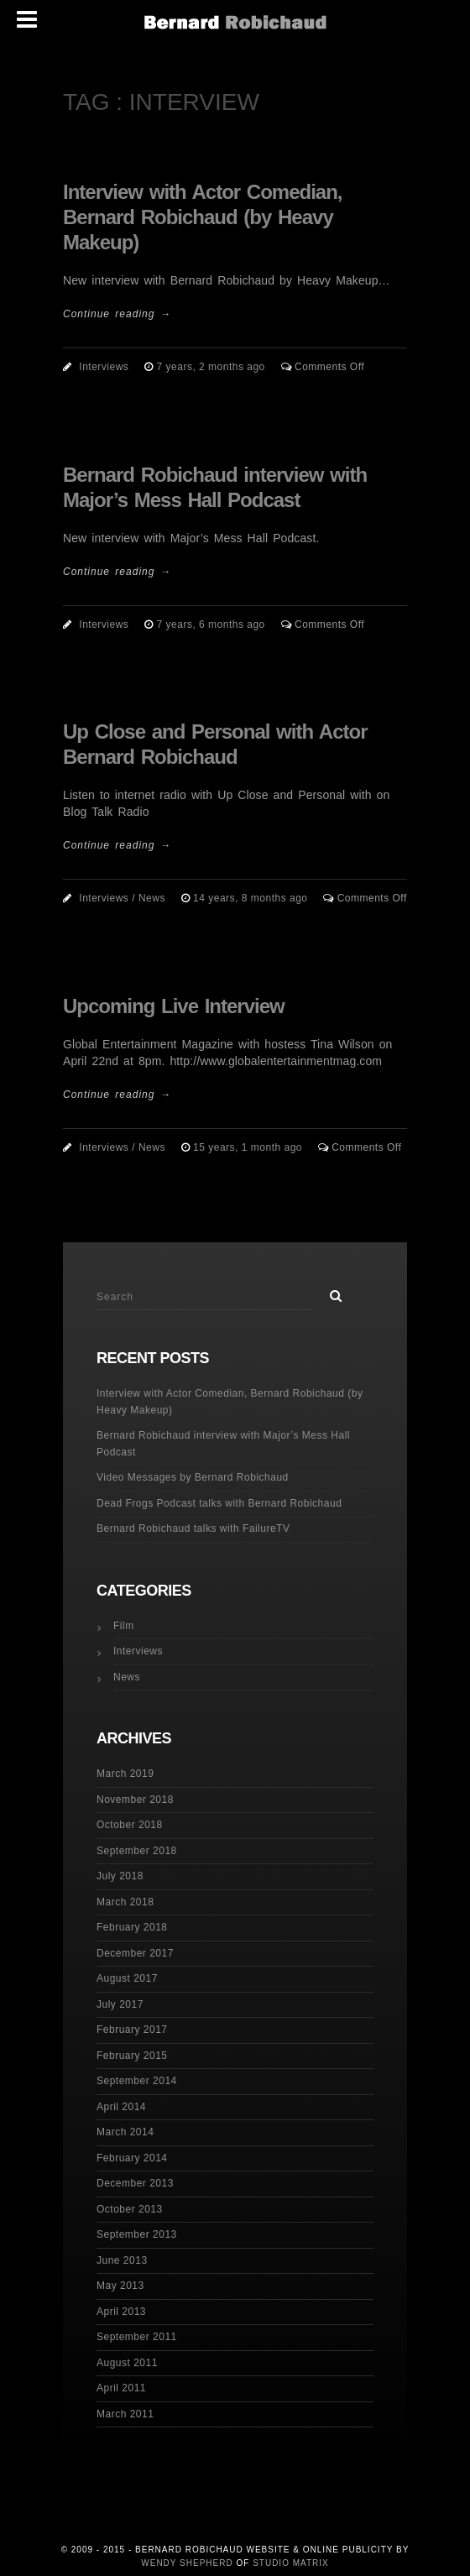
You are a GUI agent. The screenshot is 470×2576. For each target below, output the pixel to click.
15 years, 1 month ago (249, 1147)
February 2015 (132, 2055)
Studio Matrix (291, 2563)
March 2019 (125, 1773)
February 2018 (132, 1927)
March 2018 (125, 1902)
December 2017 (135, 1953)
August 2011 (127, 2363)
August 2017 (127, 1978)
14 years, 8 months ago (252, 898)
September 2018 (137, 1851)
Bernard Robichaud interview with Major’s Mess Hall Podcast (223, 1443)
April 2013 (121, 2311)
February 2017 (132, 2029)
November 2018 (135, 1799)
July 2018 (120, 1876)
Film (123, 1626)
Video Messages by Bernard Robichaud (193, 1477)
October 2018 (130, 1825)
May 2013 (120, 2285)
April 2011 (121, 2388)
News (151, 898)
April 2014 (121, 2107)
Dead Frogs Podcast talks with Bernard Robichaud (219, 1503)
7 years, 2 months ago (213, 367)
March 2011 (125, 2414)
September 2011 (137, 2337)
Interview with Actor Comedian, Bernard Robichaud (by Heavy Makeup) (202, 216)
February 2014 (132, 2158)
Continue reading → (117, 314)
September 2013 (137, 2234)
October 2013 (130, 2209)
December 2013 (135, 2183)
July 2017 (120, 2004)
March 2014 (125, 2132)
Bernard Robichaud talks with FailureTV (193, 1528)
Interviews (103, 367)
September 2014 (137, 2081)
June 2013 (122, 2260)
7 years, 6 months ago (213, 624)
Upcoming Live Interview (174, 1006)
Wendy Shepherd (186, 2563)
